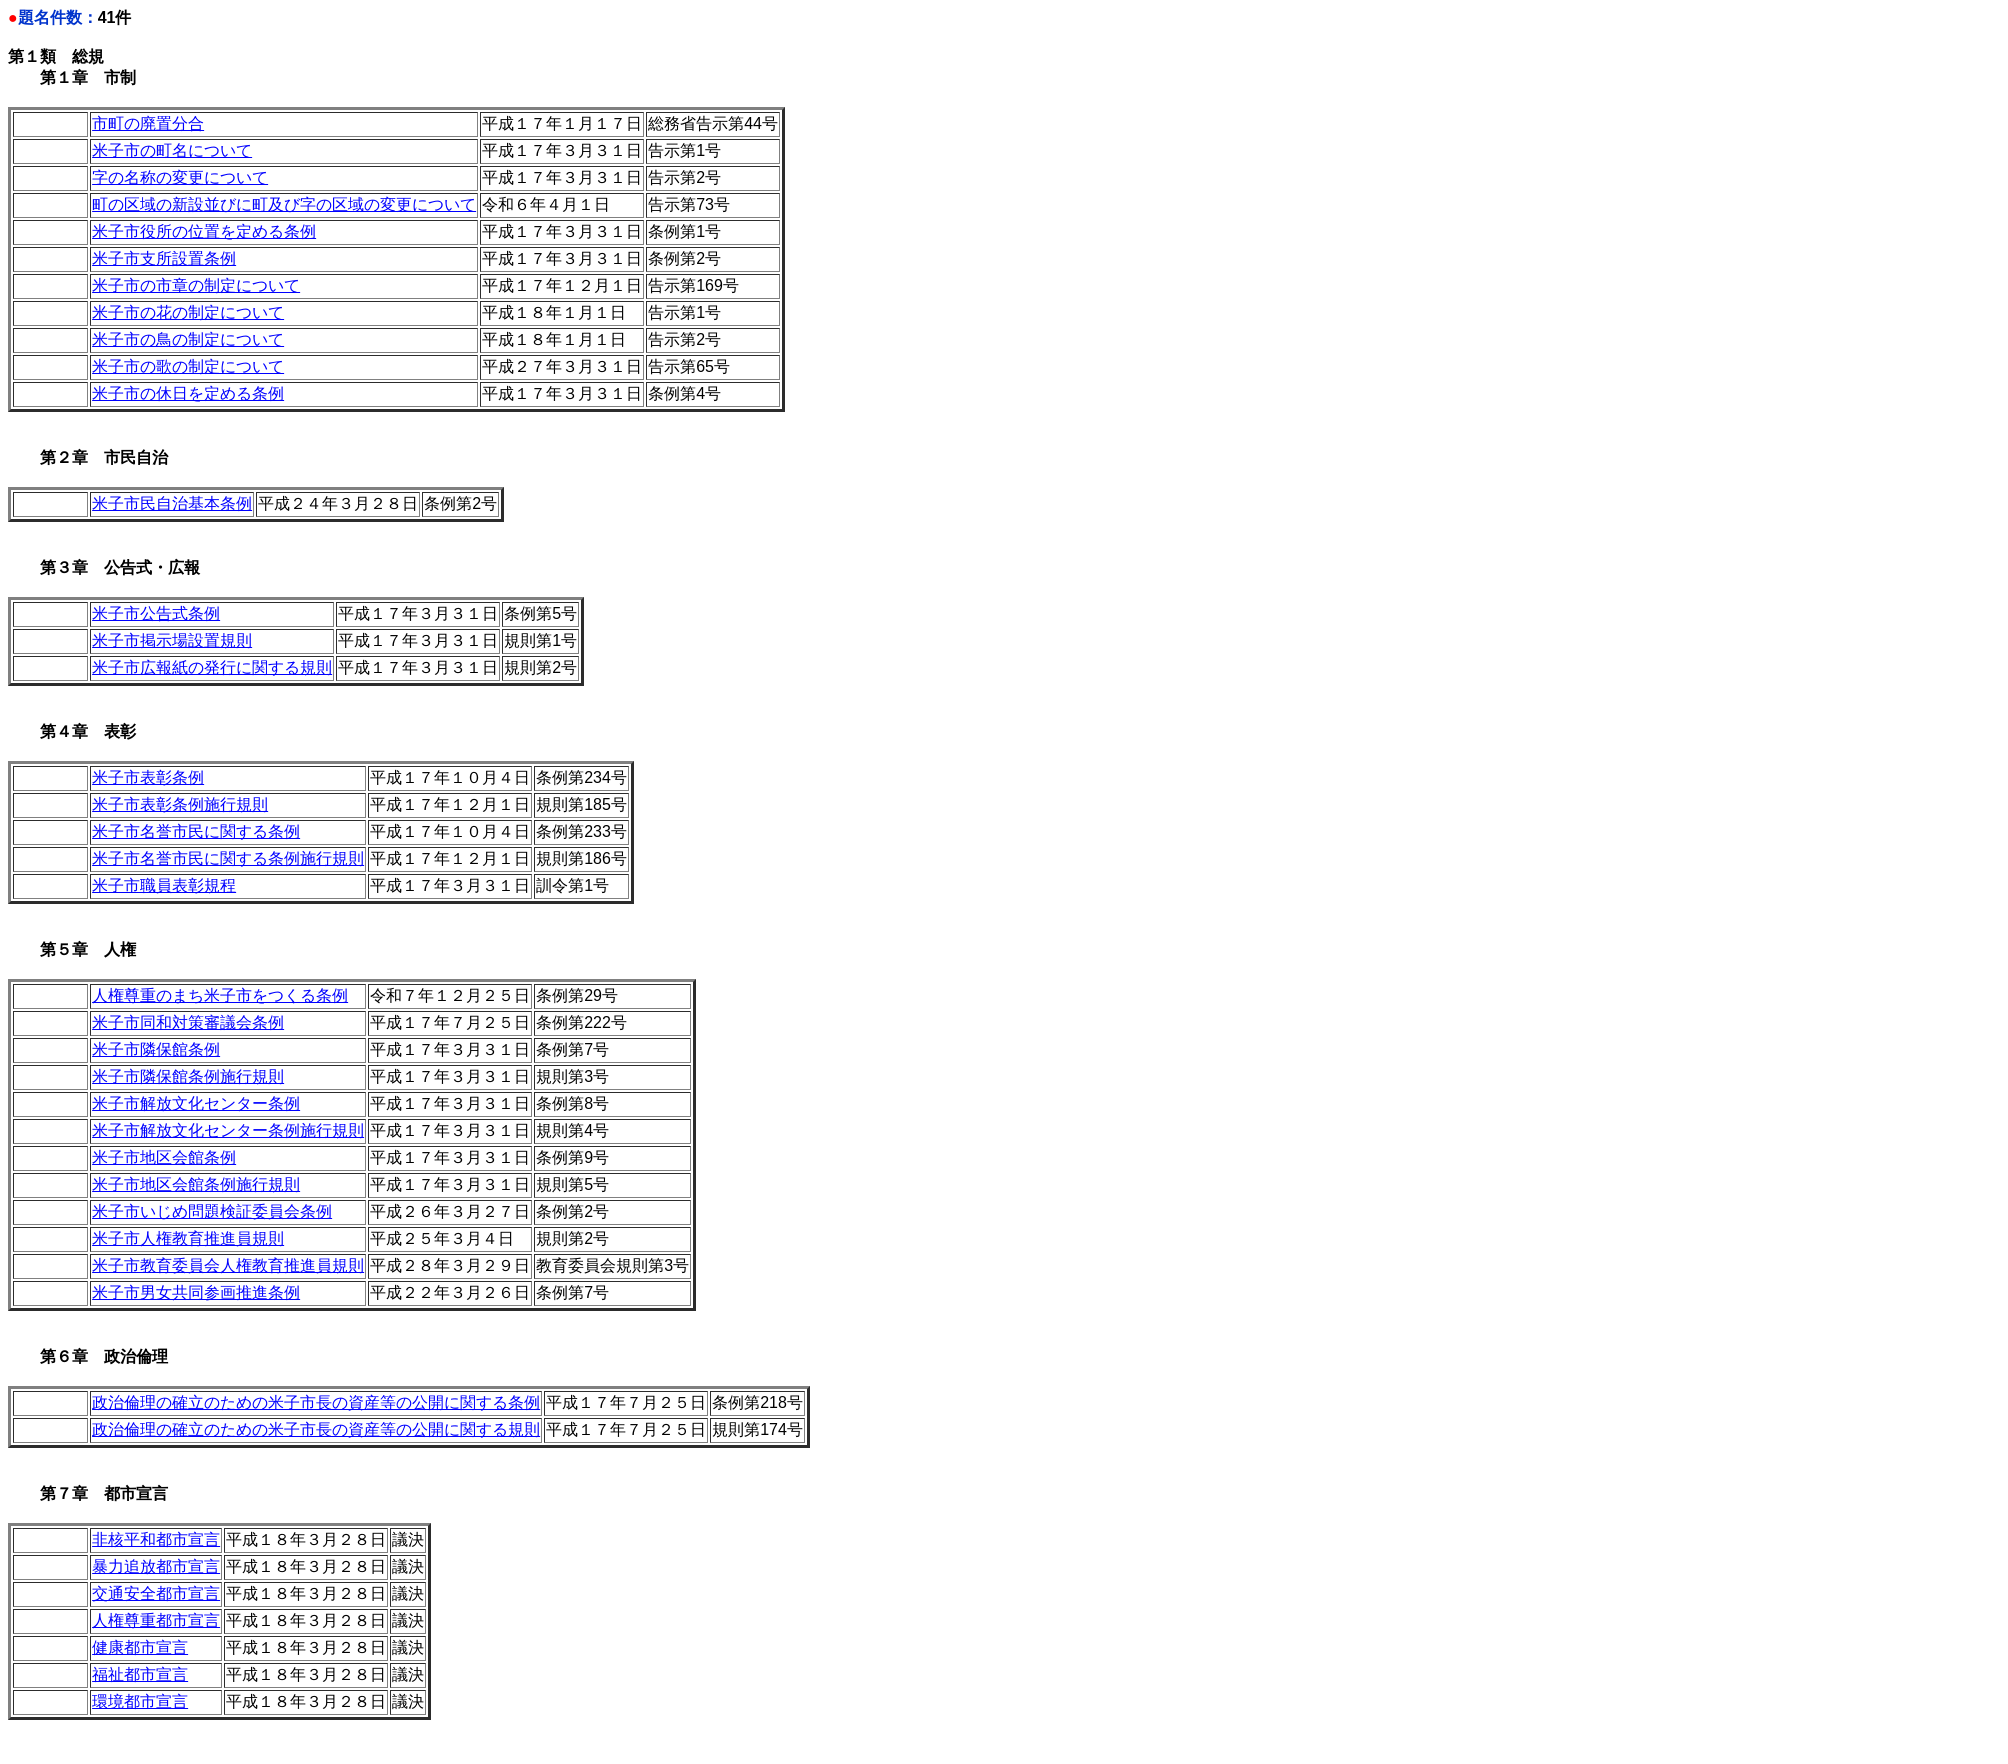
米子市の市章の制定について (196, 285)
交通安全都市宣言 (156, 1593)
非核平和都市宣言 (156, 1539)
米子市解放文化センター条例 (196, 1103)
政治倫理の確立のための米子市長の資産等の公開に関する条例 (316, 1402)
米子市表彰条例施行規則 (180, 804)
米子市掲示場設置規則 (172, 640)
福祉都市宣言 (140, 1674)
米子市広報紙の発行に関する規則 (212, 667)
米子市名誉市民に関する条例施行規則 (228, 858)
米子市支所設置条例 (164, 258)
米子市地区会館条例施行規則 (196, 1184)
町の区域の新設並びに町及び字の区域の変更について (284, 204)
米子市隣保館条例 (156, 1049)
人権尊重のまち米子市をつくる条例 (220, 995)
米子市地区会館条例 (164, 1157)
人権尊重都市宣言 (156, 1620)
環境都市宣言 (140, 1701)
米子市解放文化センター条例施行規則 (228, 1130)
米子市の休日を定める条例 (188, 393)
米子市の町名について (172, 150)
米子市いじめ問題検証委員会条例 (212, 1211)
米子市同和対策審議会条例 (188, 1022)
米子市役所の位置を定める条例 (204, 231)
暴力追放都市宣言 (156, 1566)
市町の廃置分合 (148, 123)
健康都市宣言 (140, 1647)
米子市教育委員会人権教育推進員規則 (228, 1265)
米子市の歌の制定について (188, 366)
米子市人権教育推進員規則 (188, 1238)
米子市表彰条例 (148, 777)
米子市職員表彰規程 (164, 885)
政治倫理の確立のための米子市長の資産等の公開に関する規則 (316, 1429)
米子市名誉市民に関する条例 (196, 831)
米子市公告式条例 (156, 613)
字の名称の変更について (180, 177)
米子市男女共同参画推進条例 (196, 1292)
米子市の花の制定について (188, 312)
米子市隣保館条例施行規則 (188, 1076)
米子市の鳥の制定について (188, 339)
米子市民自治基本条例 (172, 503)
